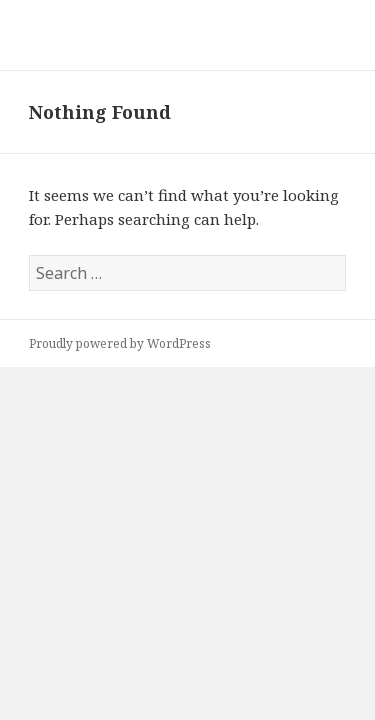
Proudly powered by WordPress (120, 343)
